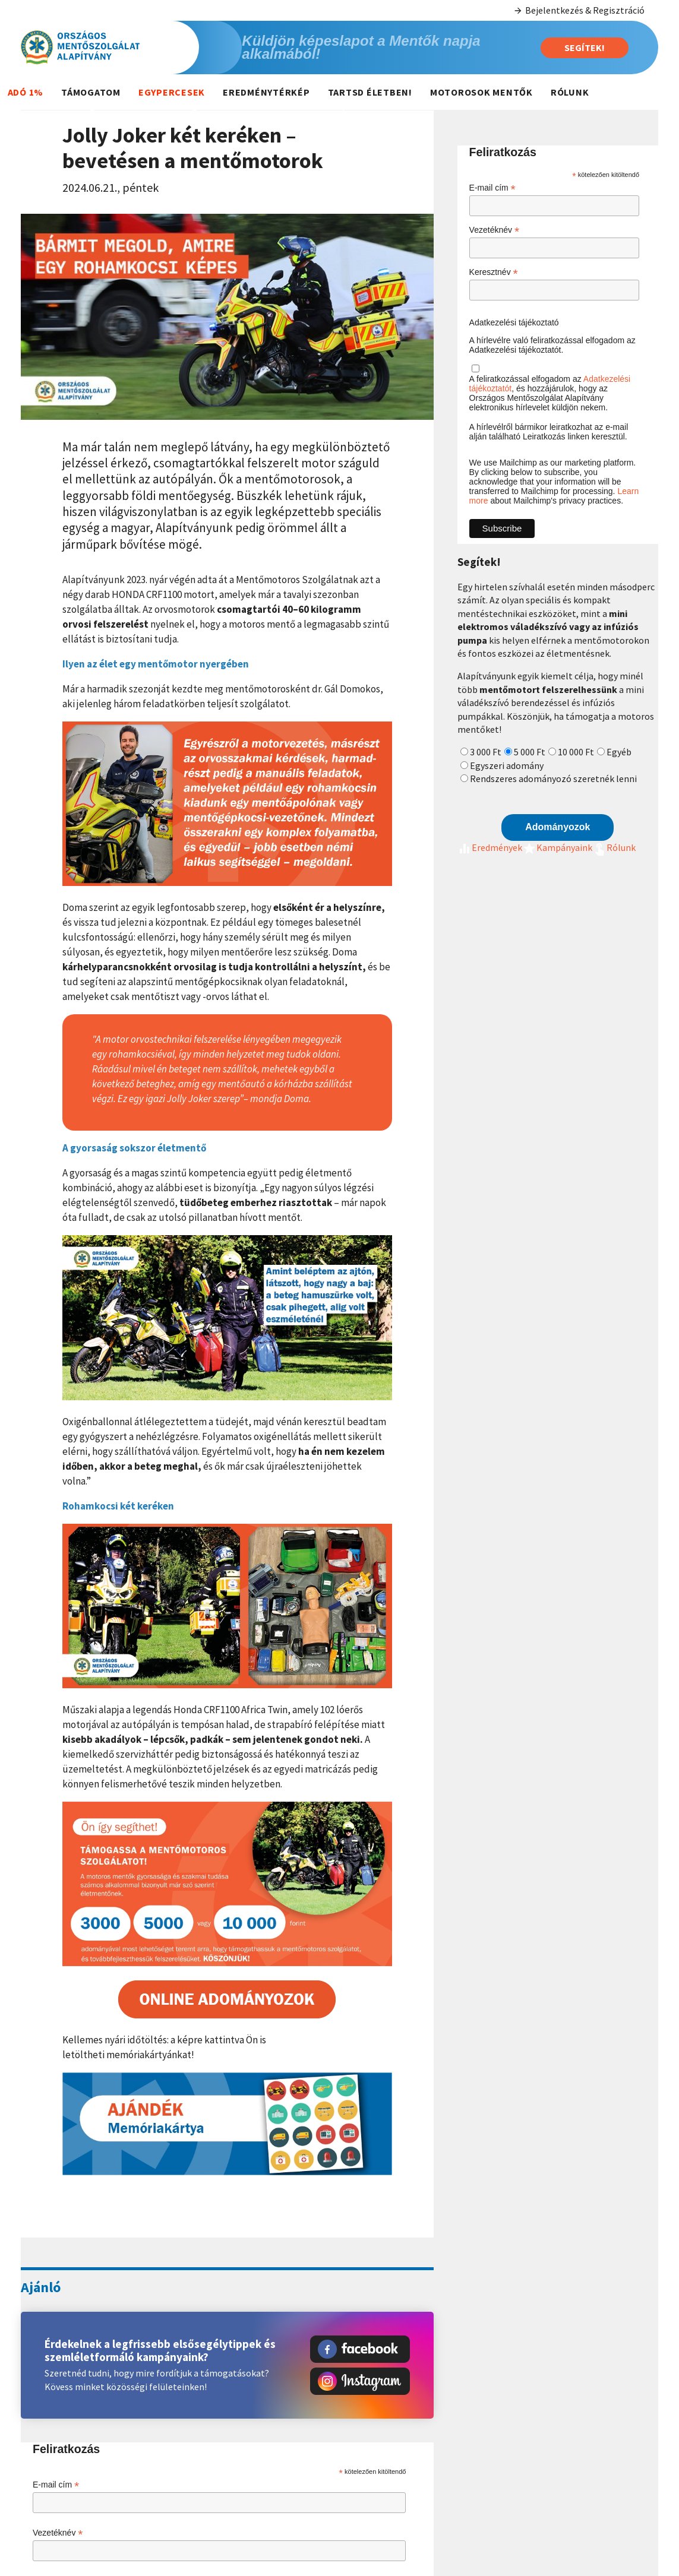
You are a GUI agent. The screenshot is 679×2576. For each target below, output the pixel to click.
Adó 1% (26, 92)
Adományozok (557, 827)
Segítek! (584, 47)
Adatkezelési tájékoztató (514, 322)
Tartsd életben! (370, 92)
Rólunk (570, 92)
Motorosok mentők (481, 92)
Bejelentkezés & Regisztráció (579, 10)
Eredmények (489, 847)
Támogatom (91, 92)
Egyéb (619, 752)
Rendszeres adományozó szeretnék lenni (553, 778)
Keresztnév (493, 272)
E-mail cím (56, 2484)
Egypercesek (171, 92)
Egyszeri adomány (507, 765)
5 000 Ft (529, 752)
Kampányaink (557, 847)
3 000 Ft (485, 752)
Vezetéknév (58, 2533)
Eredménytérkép (266, 92)
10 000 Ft (576, 752)
